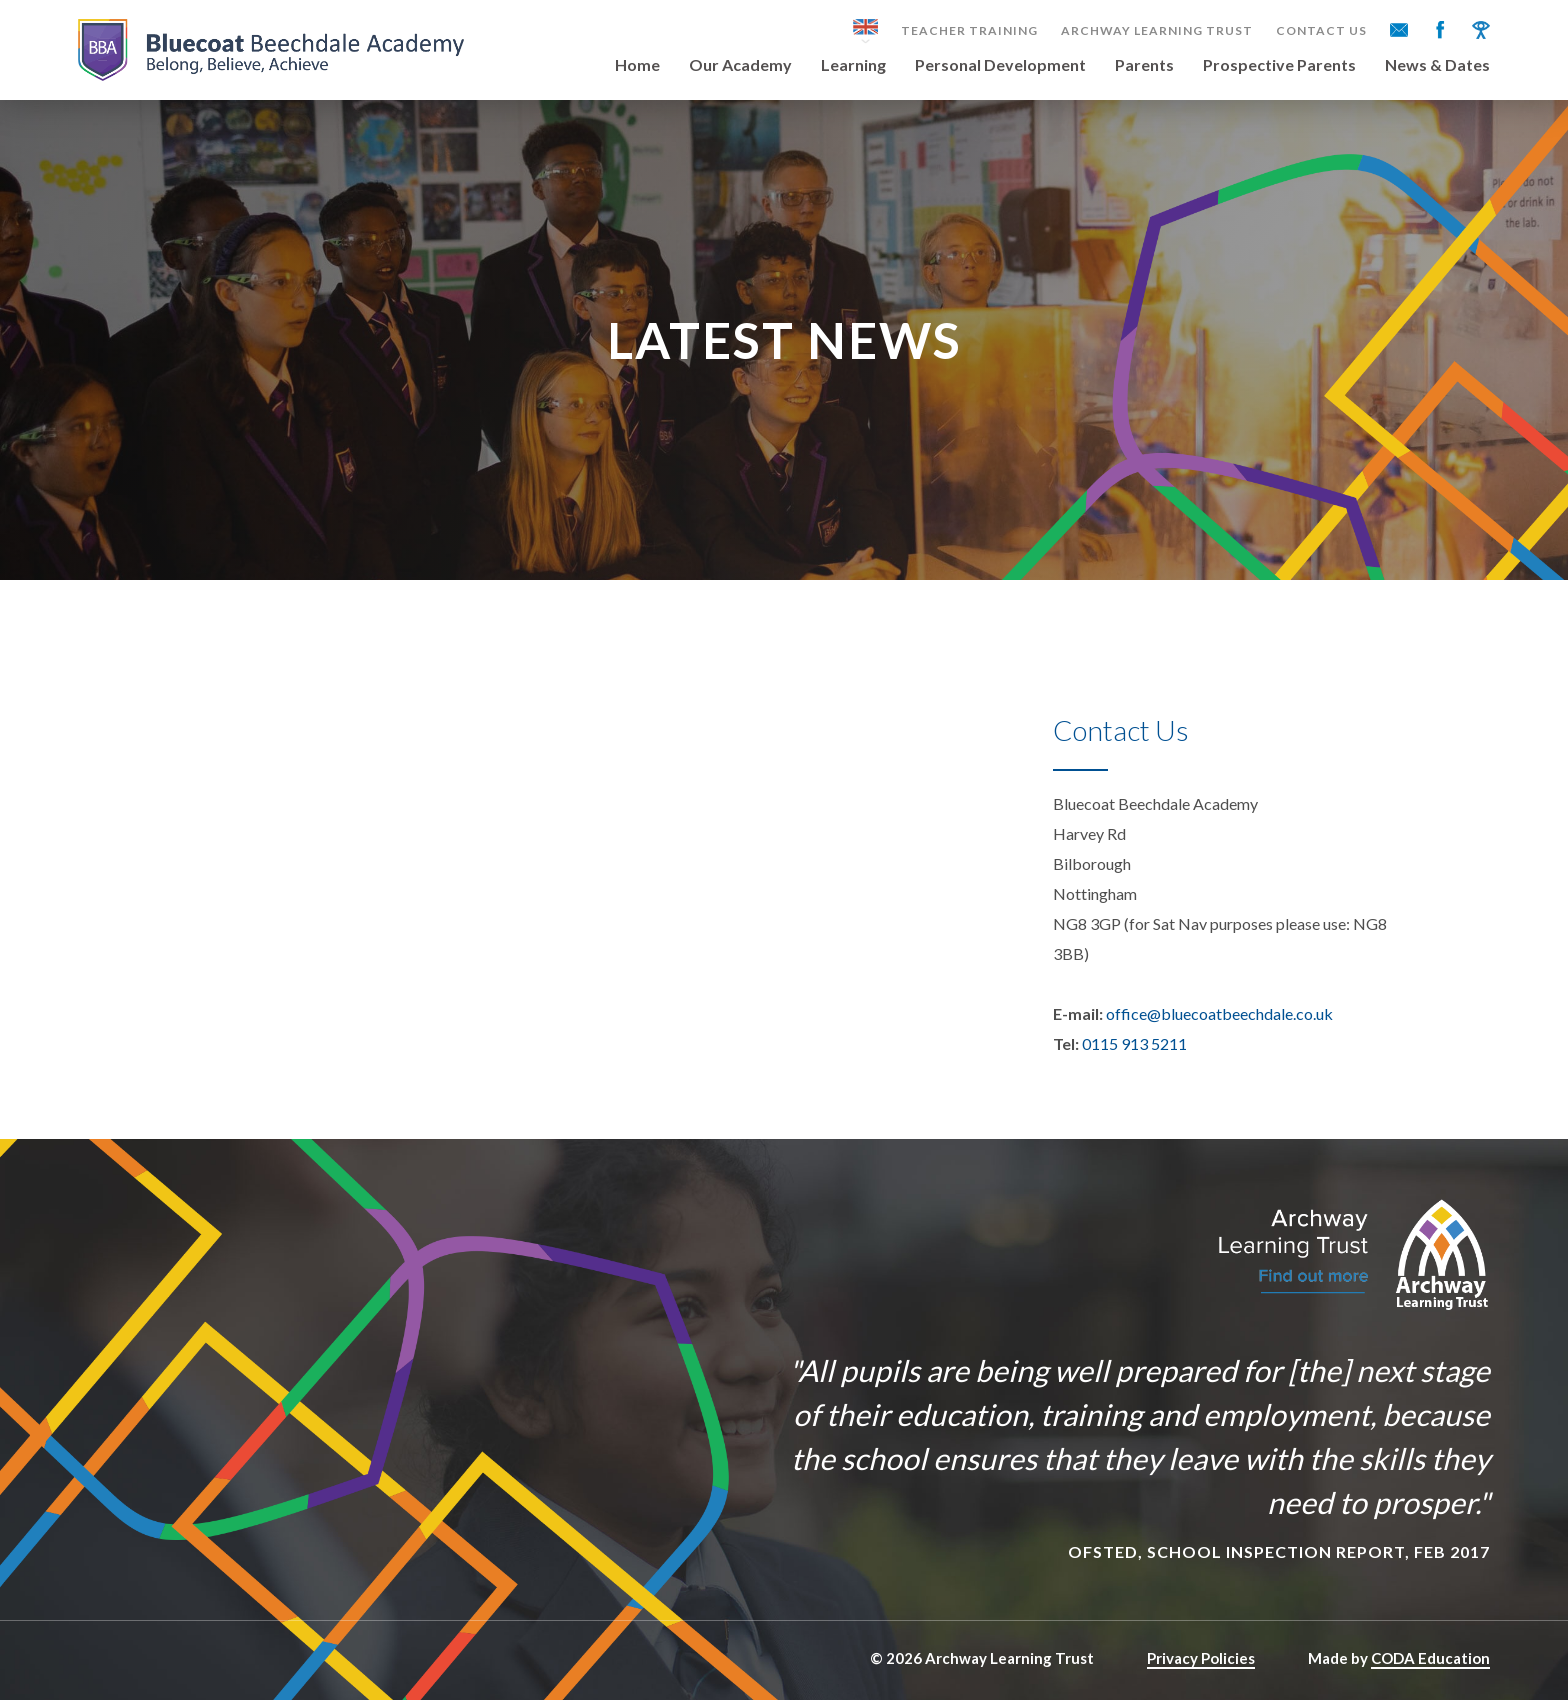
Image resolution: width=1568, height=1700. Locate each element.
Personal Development (1000, 65)
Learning (853, 65)
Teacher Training (969, 31)
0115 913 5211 (1134, 1043)
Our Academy (740, 65)
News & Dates (1437, 65)
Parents (1144, 65)
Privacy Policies (1201, 1658)
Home (637, 65)
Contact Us (1321, 31)
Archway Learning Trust (1157, 31)
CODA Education (1430, 1658)
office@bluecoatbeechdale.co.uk (1219, 1013)
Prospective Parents (1279, 65)
